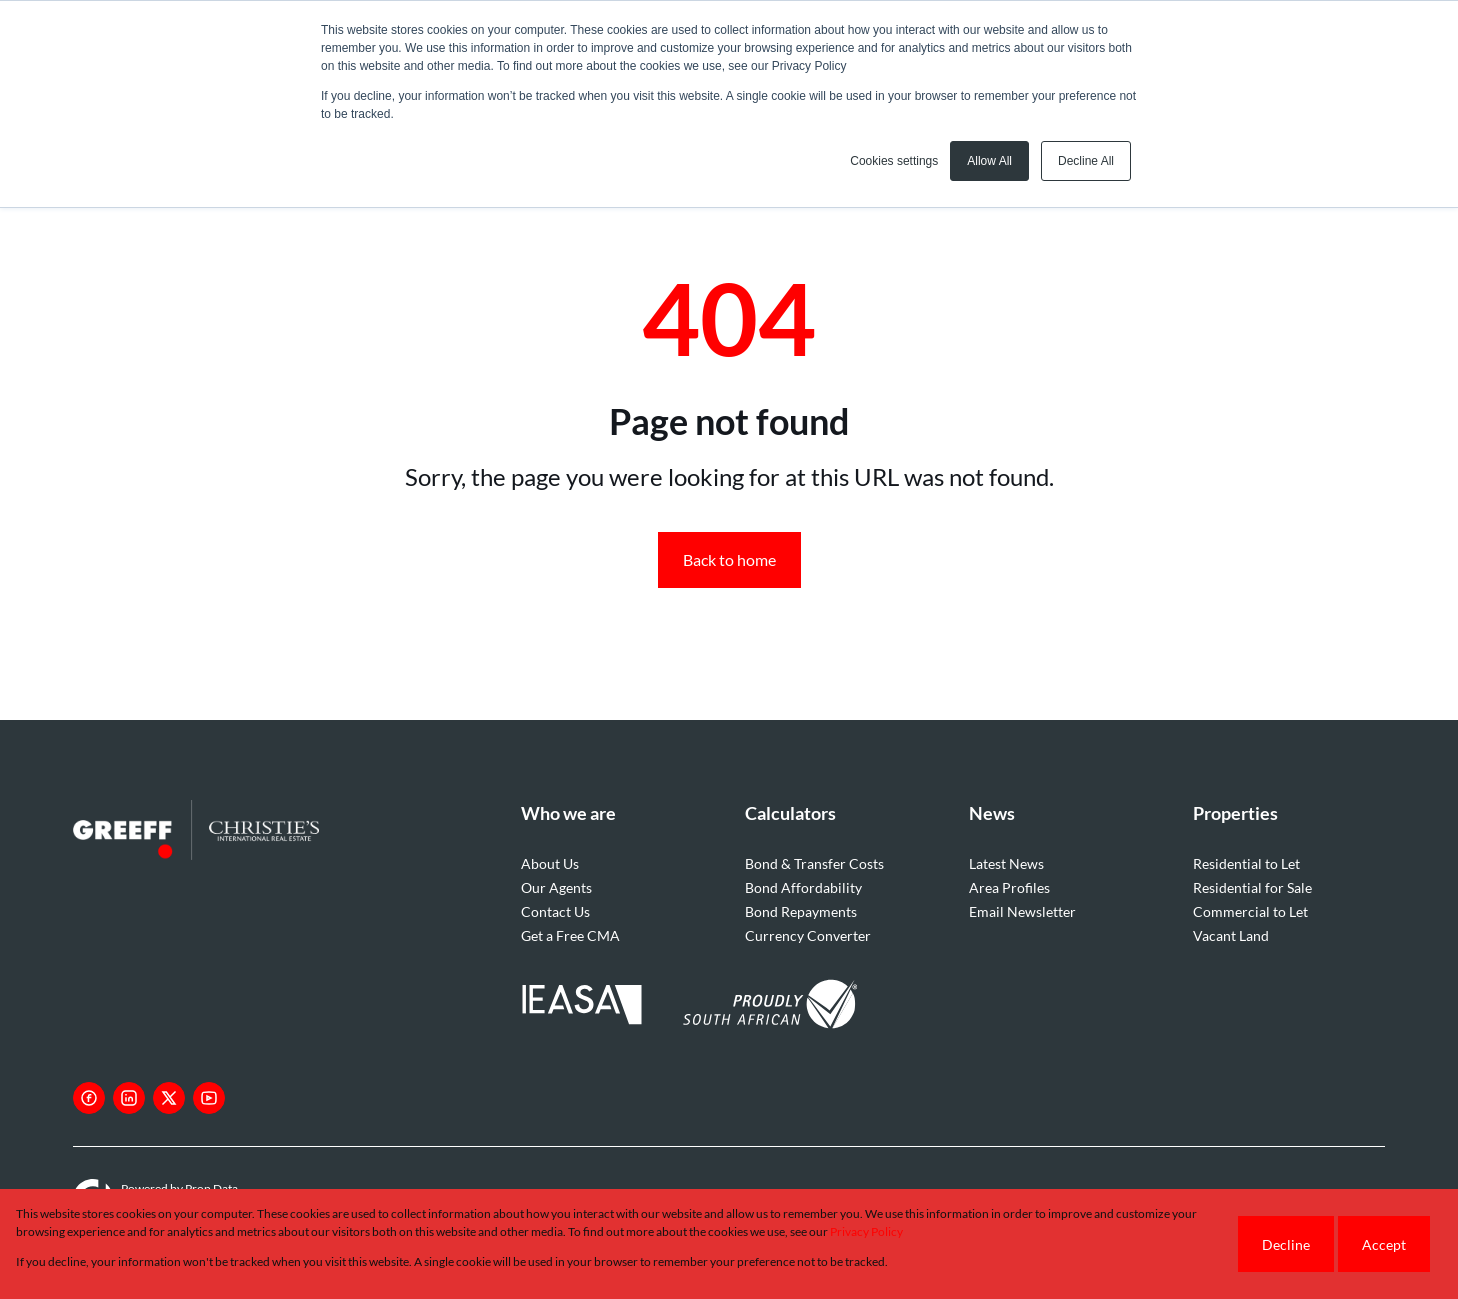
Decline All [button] (1086, 161)
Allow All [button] (989, 161)
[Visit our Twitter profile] (169, 1098)
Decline (1286, 1244)
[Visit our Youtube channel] (209, 1098)
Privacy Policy (866, 1231)
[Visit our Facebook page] (89, 1098)
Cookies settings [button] (894, 161)
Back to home (729, 559)
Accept (1384, 1244)
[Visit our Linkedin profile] (129, 1098)
